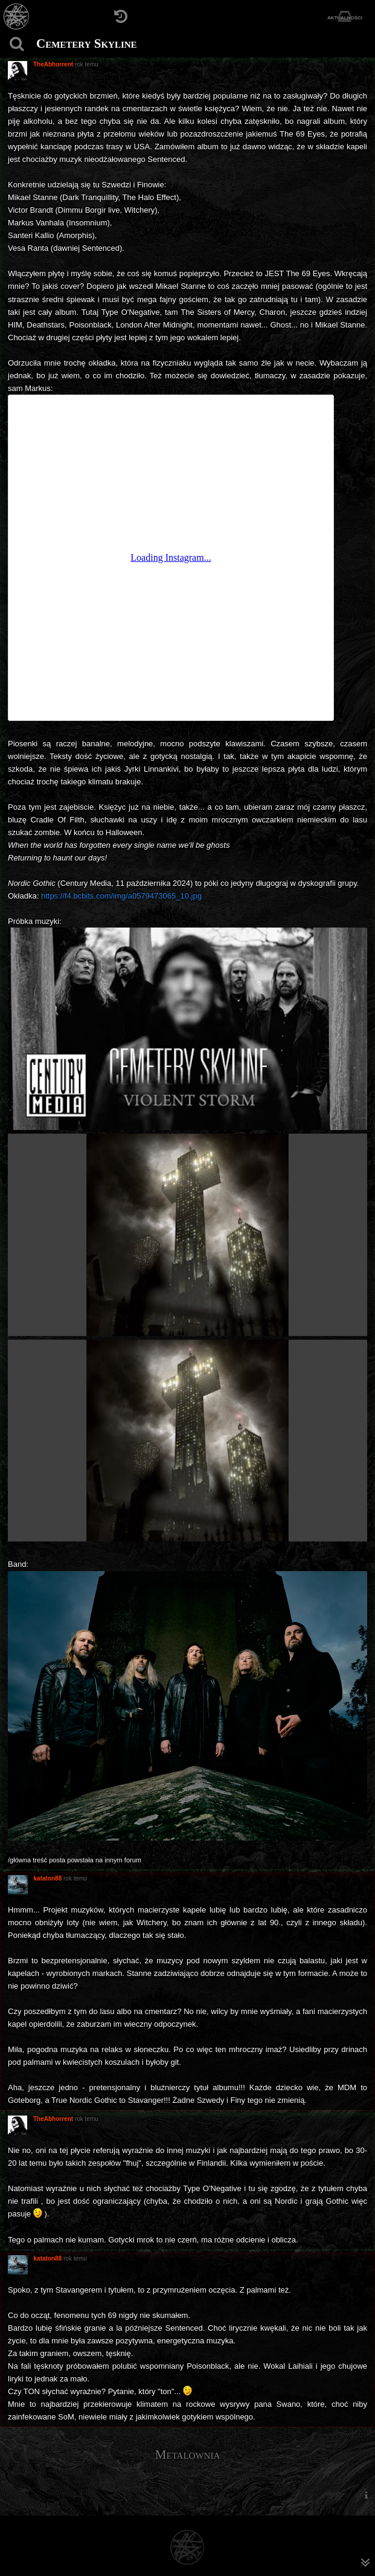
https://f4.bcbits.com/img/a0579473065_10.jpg (121, 895)
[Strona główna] (16, 16)
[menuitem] (366, 2495)
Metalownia (187, 2454)
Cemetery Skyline (86, 43)
